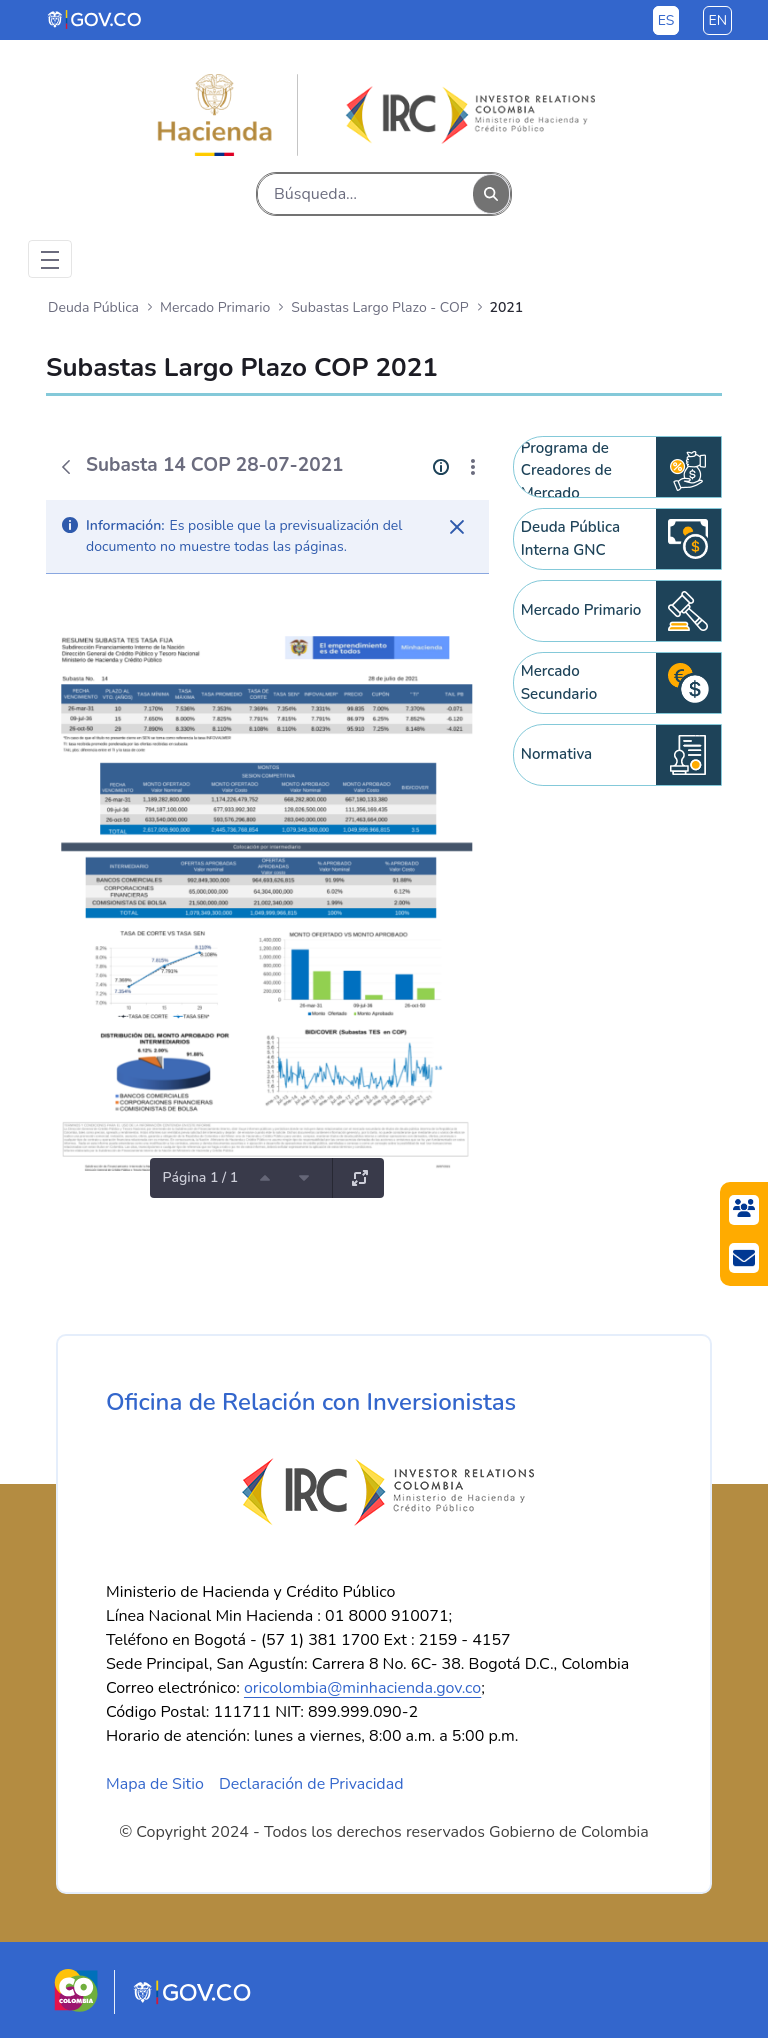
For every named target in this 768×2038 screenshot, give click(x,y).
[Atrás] (66, 467)
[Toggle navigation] (50, 259)
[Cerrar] (457, 527)
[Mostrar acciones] (473, 467)
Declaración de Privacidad (311, 1784)
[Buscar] (365, 194)
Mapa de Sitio (155, 1784)
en (717, 20)
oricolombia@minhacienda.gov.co (362, 1688)
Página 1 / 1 (200, 1177)
